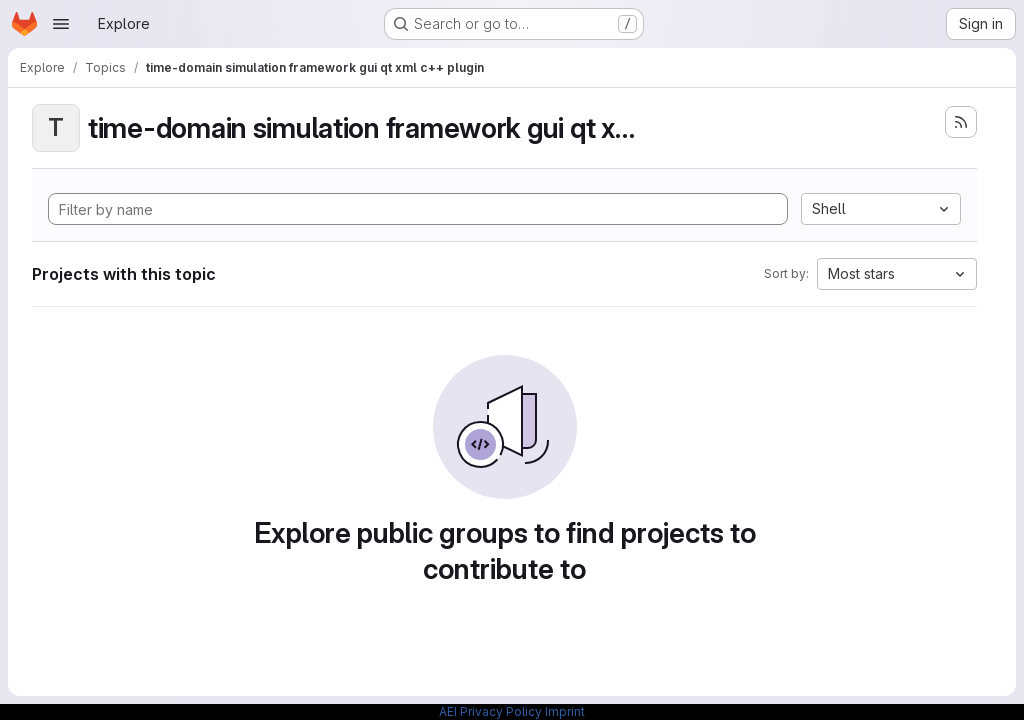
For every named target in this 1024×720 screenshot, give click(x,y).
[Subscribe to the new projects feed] (961, 122)
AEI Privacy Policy (490, 711)
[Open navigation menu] (61, 24)
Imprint (565, 711)
